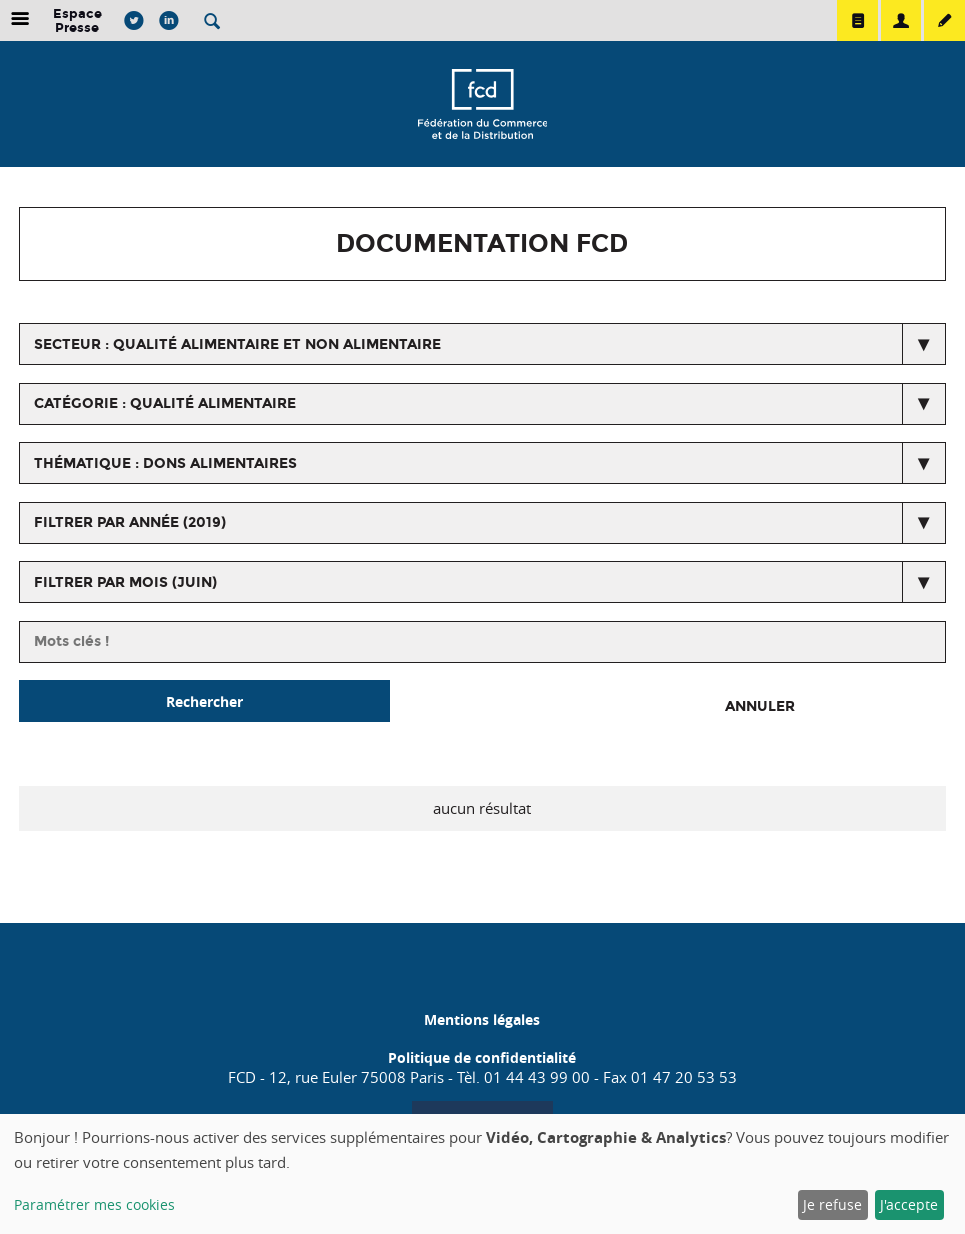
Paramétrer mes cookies (94, 1204)
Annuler (760, 706)
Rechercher (204, 701)
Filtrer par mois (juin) (125, 582)
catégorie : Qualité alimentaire (165, 403)
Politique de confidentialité (482, 1057)
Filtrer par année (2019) (130, 522)
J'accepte (909, 1204)
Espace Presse (77, 20)
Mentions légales (482, 1019)
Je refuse (832, 1204)
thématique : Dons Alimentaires (165, 463)
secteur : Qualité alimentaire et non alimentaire (237, 344)
